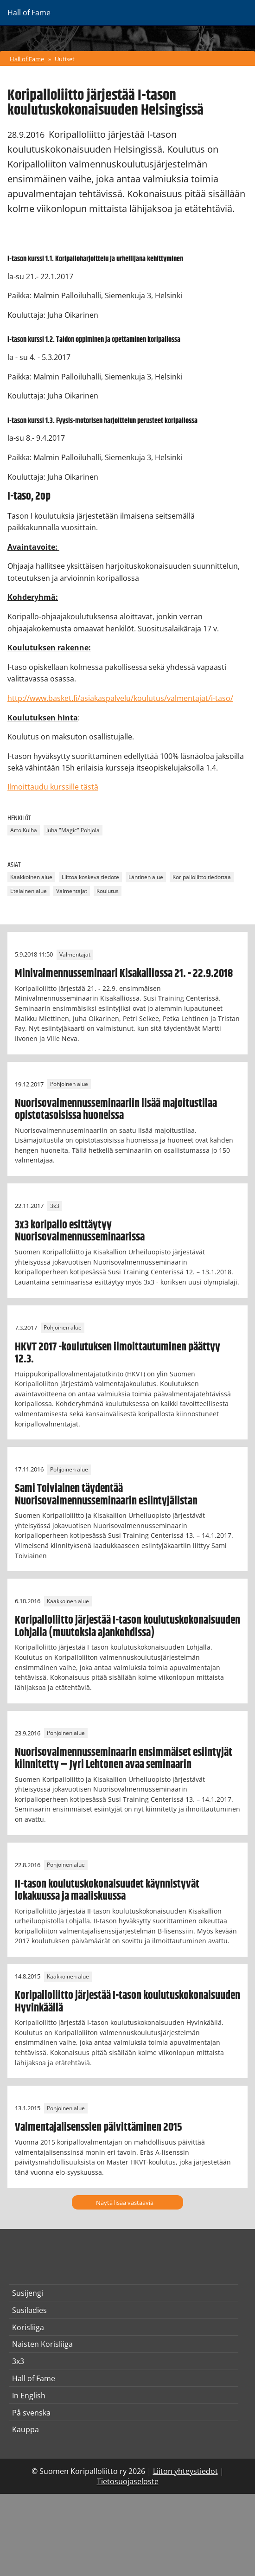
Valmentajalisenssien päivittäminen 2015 (98, 2127)
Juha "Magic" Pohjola (73, 831)
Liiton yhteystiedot (185, 2471)
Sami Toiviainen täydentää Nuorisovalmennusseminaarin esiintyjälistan (106, 1494)
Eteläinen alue (28, 891)
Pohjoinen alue (69, 1084)
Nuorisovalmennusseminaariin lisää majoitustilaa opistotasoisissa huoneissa (116, 1109)
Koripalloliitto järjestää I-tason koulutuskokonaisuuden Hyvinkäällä (127, 2001)
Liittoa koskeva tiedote (90, 877)
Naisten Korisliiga (42, 2344)
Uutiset (65, 59)
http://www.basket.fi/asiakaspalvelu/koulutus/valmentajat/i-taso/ (120, 698)
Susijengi (27, 2293)
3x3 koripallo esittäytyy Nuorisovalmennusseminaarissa (80, 1231)
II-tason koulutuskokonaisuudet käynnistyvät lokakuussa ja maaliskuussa (107, 1890)
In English (28, 2395)
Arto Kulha (23, 831)
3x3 (54, 1206)
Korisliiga (28, 2327)
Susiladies (29, 2310)
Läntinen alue (145, 877)
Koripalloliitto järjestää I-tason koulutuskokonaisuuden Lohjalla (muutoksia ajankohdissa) (127, 1626)
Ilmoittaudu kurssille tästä (52, 787)
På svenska (31, 2413)
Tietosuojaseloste (128, 2481)
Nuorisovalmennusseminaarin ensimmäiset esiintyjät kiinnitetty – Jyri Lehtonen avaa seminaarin (123, 1758)
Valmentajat (71, 891)
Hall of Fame (27, 59)
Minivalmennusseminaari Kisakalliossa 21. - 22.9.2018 (124, 973)
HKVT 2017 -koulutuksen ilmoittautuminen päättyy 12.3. (117, 1353)
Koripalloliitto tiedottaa (201, 877)
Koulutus (107, 891)
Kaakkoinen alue (31, 877)
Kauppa (25, 2429)
